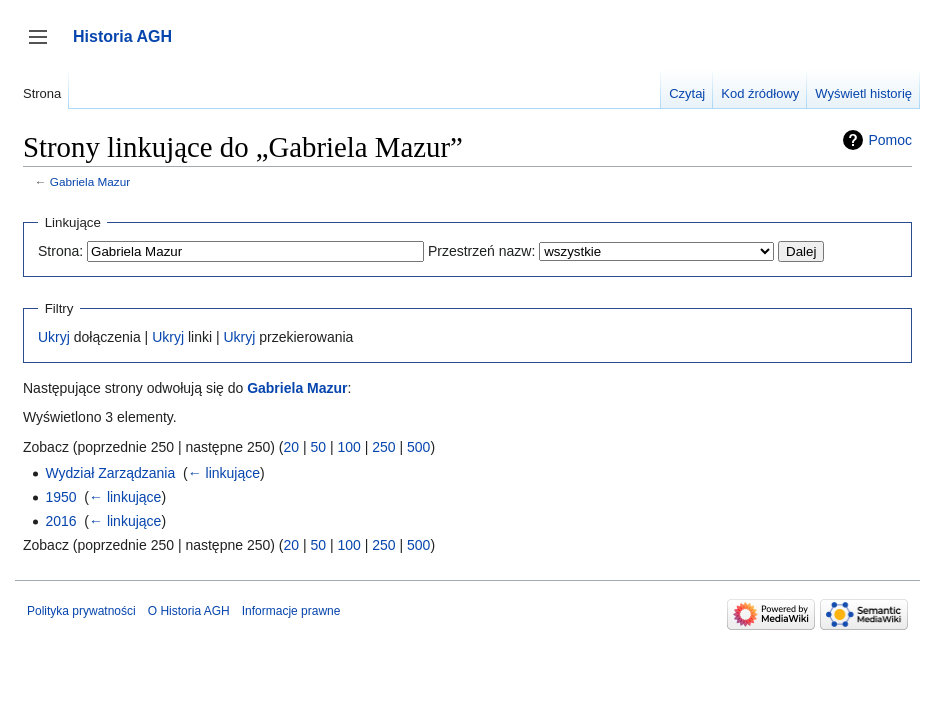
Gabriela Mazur (90, 181)
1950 (60, 497)
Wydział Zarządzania (110, 473)
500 (418, 447)
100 (348, 447)
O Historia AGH (189, 611)
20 (291, 447)
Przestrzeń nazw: (481, 251)
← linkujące (224, 473)
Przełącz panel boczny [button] (44, 46)
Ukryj (54, 337)
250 (383, 447)
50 (318, 447)
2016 (60, 521)
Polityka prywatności (81, 611)
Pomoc (890, 140)
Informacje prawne (291, 611)
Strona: (60, 251)
